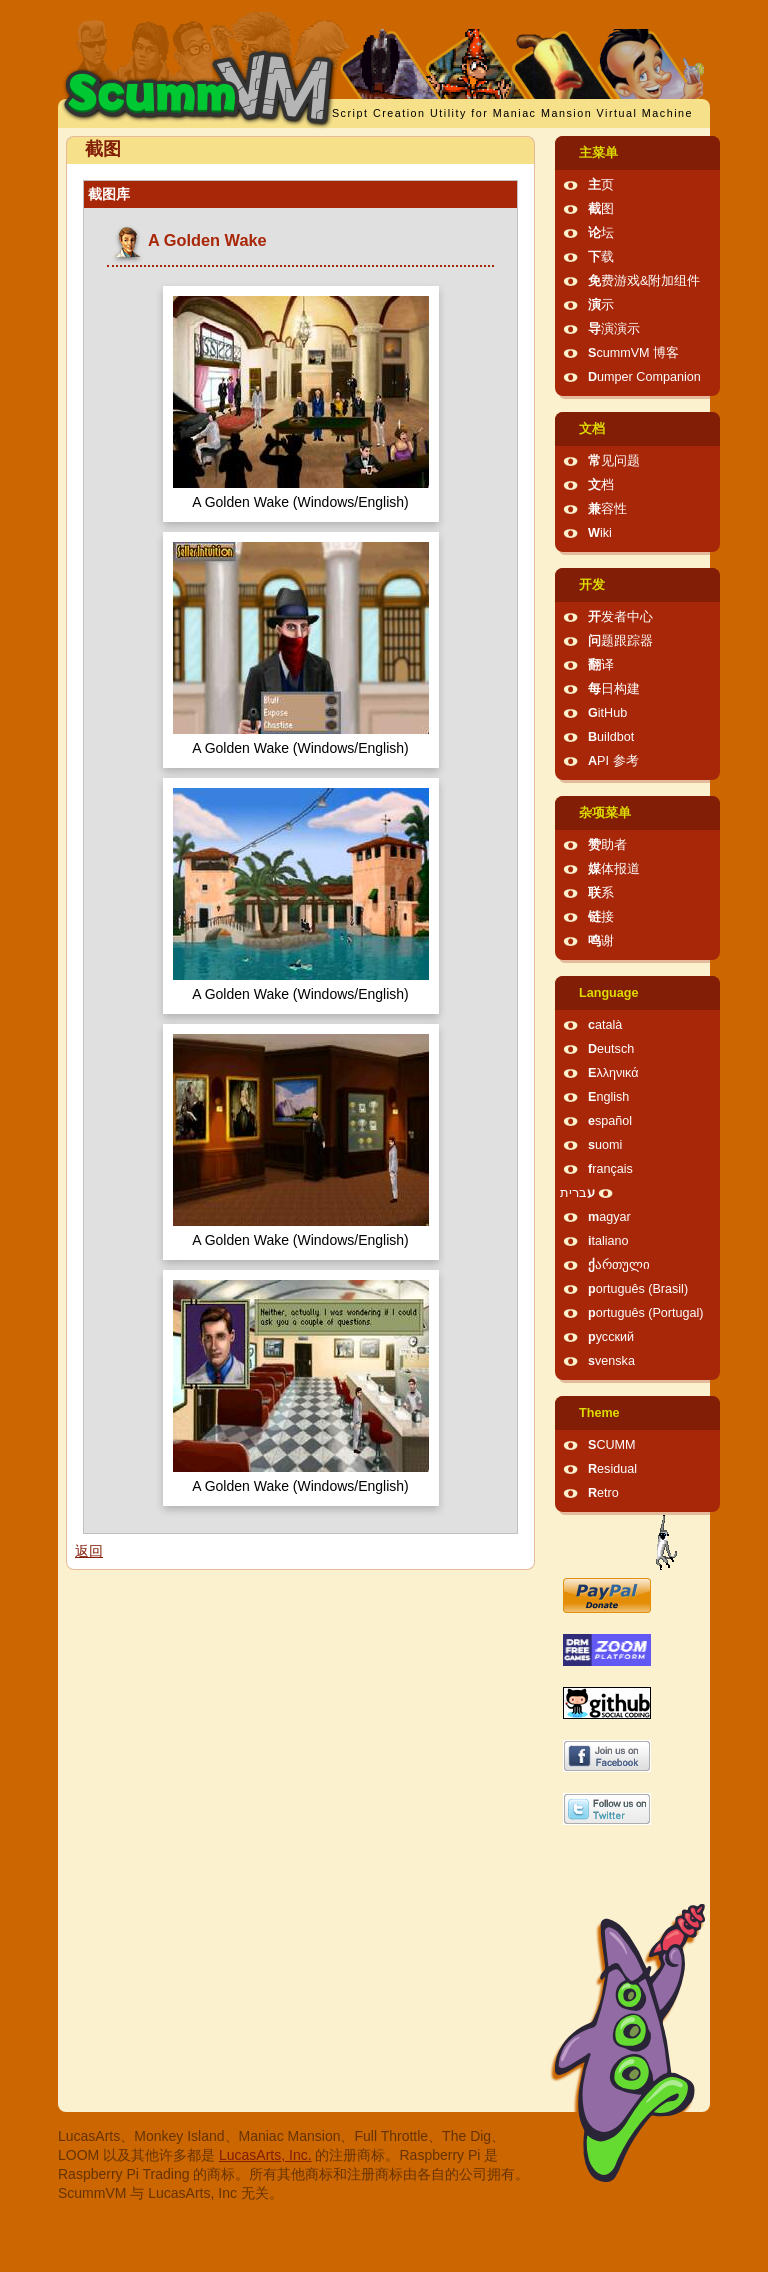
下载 (601, 257)
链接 (601, 917)
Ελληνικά (613, 1073)
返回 (89, 1551)
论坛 (601, 233)
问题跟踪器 (620, 641)
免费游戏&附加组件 (644, 281)
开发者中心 (620, 617)
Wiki (600, 533)
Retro (603, 1493)
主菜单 (598, 153)
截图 (601, 209)
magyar (609, 1217)
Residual (612, 1469)
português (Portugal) (646, 1313)
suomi (605, 1145)
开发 (592, 585)
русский (611, 1337)
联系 (601, 893)
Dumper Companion (644, 377)
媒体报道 (614, 869)
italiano (608, 1241)
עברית (577, 1193)
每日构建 (614, 689)
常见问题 (614, 461)
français (610, 1169)
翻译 (601, 665)
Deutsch (611, 1049)
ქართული (619, 1265)
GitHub (607, 713)
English (608, 1097)
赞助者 (607, 845)
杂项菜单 (605, 813)
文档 (592, 429)
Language (608, 993)
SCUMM (612, 1445)
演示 (601, 305)
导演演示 (614, 329)
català (605, 1025)
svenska (611, 1361)
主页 (601, 185)
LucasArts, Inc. (265, 2155)
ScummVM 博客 (633, 353)
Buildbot (611, 737)
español (610, 1121)
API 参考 (613, 761)
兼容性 (607, 509)
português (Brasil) (638, 1289)
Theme (599, 1413)
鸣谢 (601, 941)
